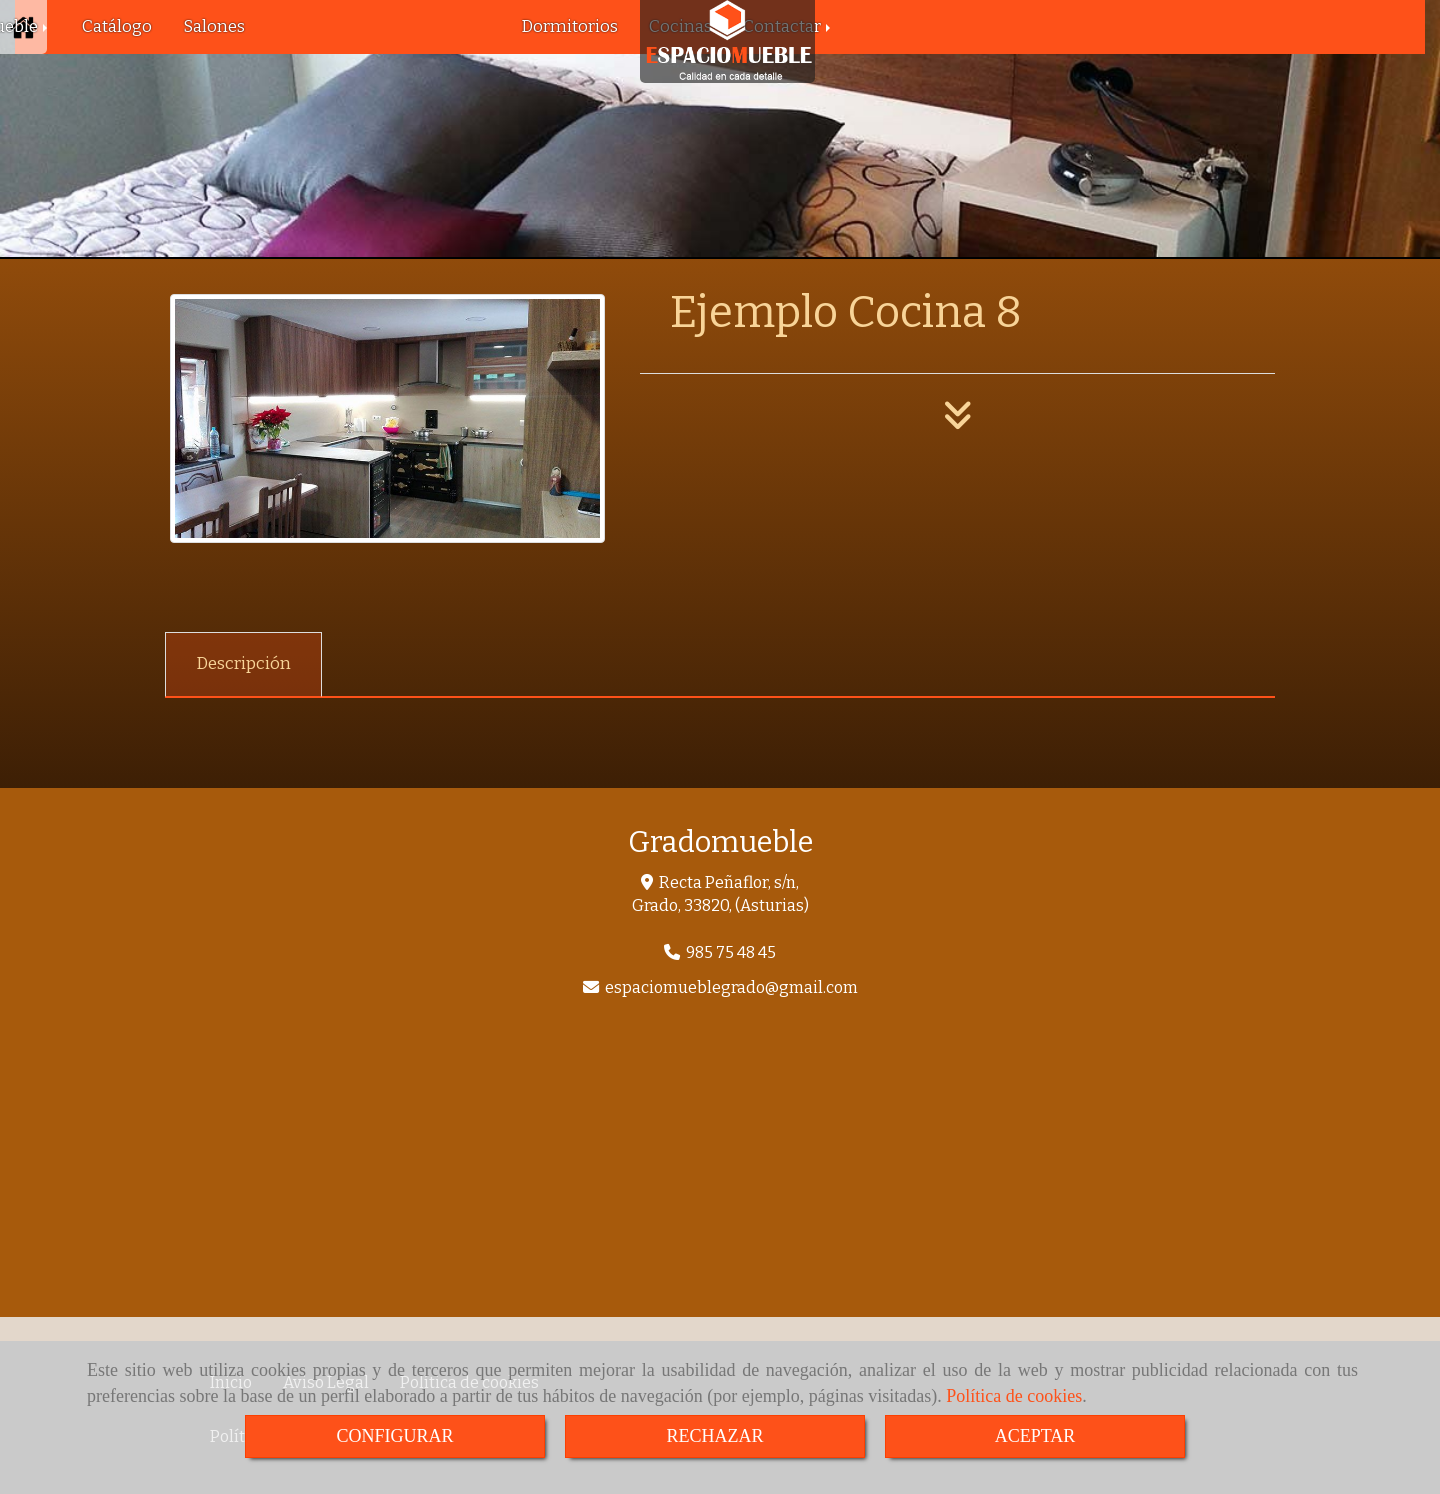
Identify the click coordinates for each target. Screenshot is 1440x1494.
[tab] (243, 665)
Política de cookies (1014, 1396)
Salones (214, 26)
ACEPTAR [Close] (1035, 1436)
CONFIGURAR (394, 1436)
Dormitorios (569, 26)
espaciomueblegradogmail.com (731, 987)
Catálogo (117, 26)
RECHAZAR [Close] (714, 1436)
